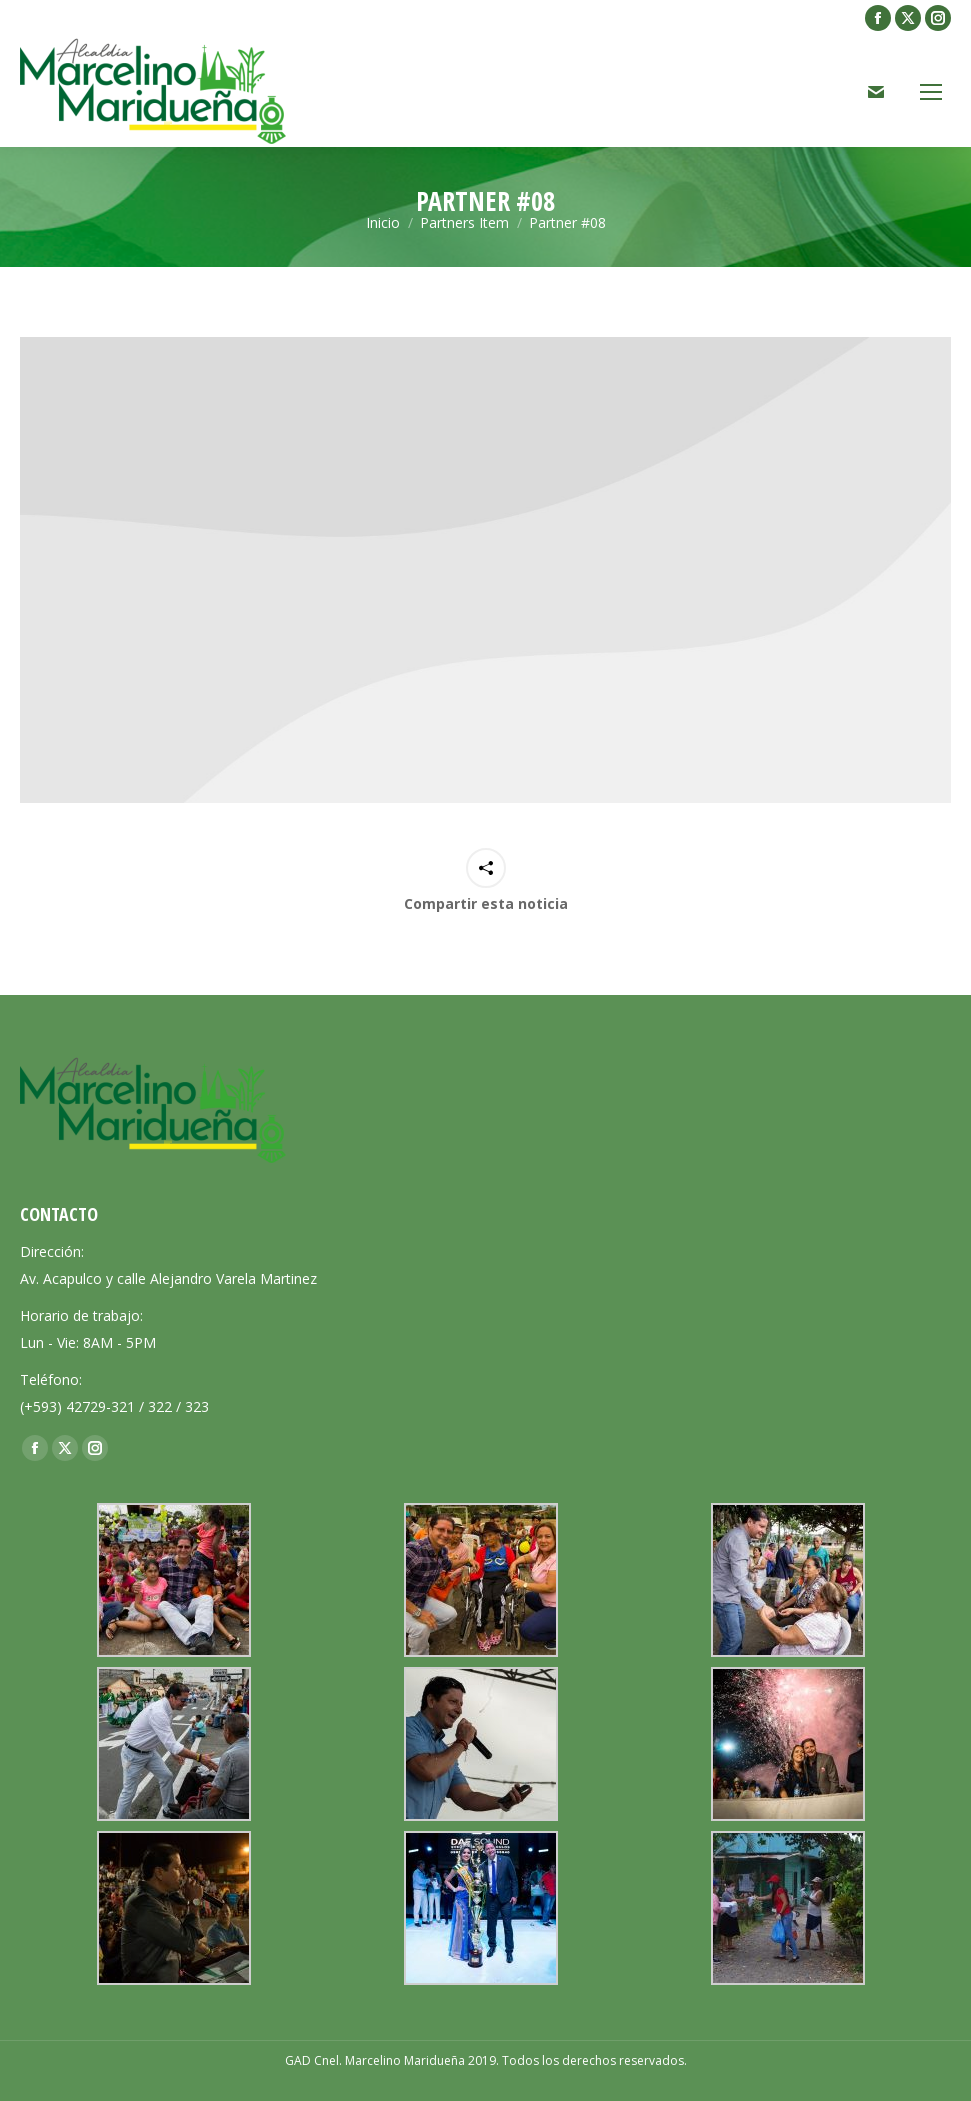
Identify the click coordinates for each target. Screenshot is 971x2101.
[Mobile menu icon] (931, 92)
